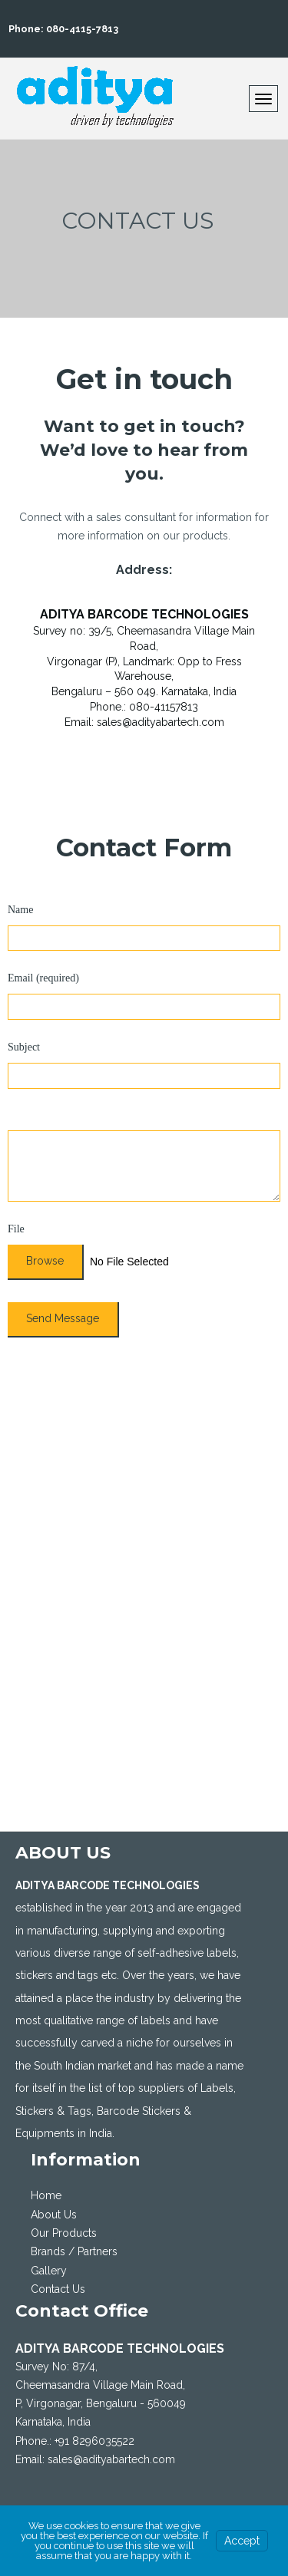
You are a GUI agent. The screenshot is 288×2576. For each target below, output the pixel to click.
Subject (24, 1047)
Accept (242, 2541)
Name (20, 909)
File (16, 1229)
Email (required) (43, 978)
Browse (45, 1261)
